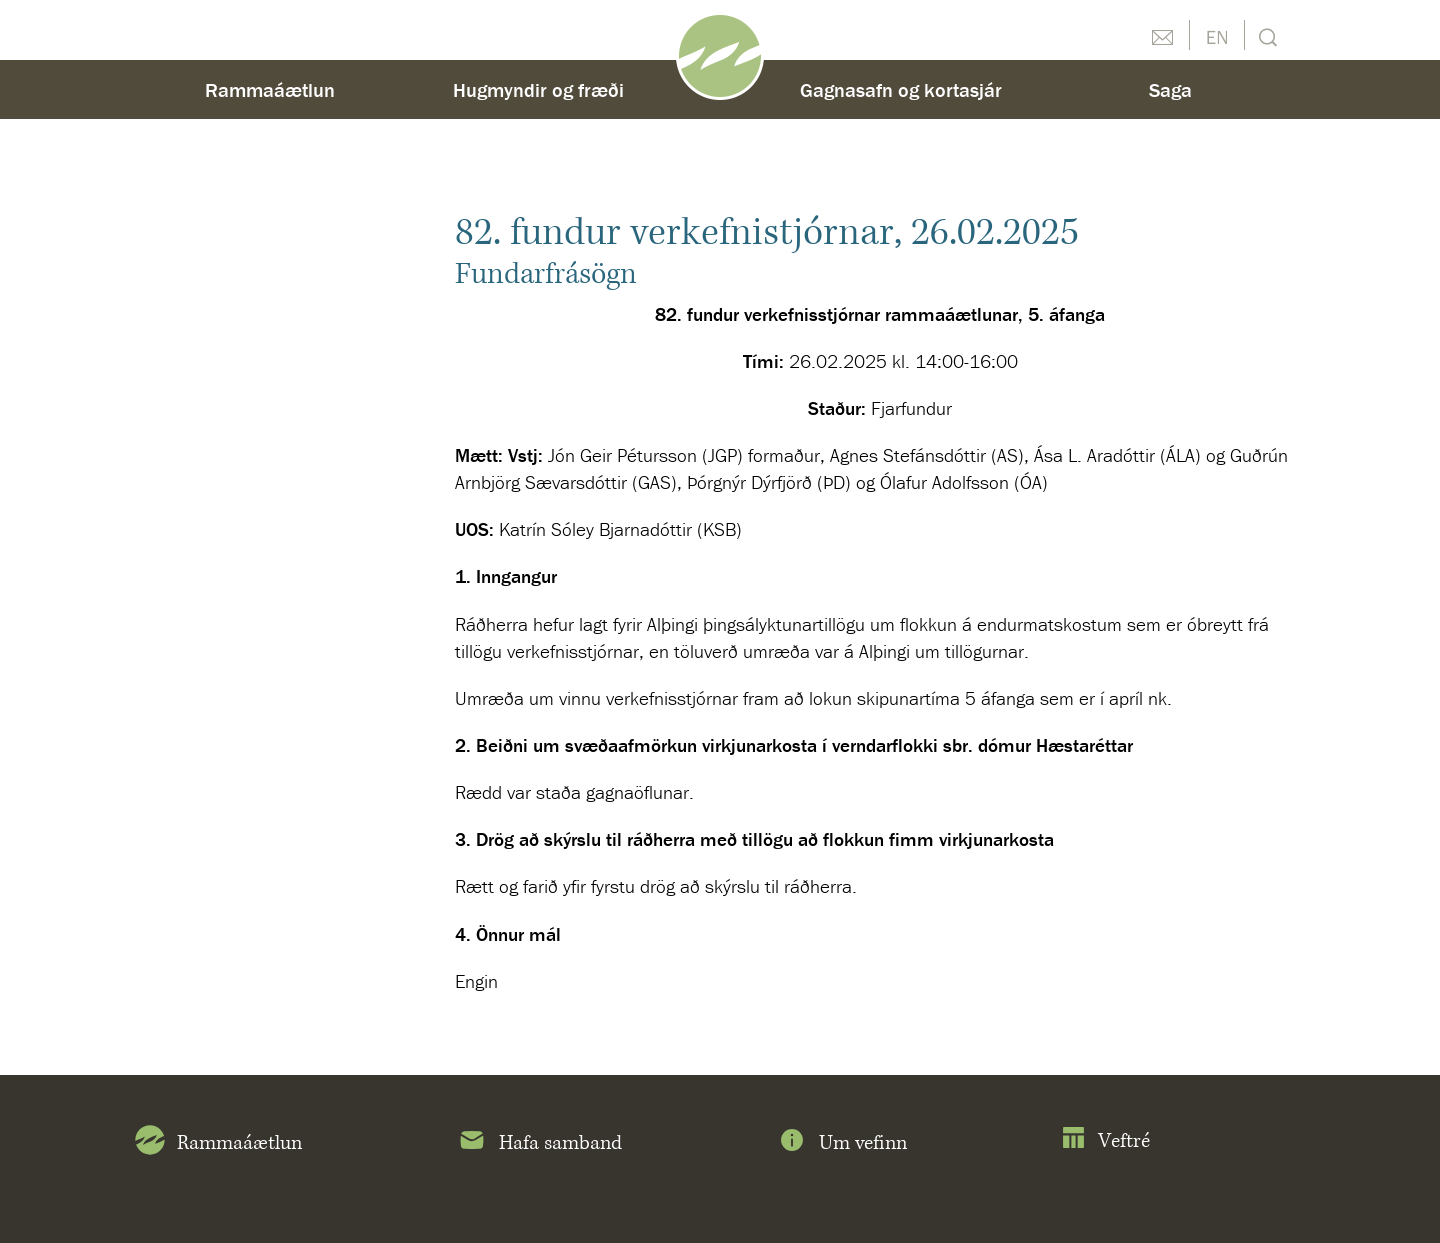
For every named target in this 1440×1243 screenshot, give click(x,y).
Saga (1170, 89)
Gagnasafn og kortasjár (901, 89)
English (1217, 35)
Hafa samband (539, 1144)
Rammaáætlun (270, 89)
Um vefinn (842, 1144)
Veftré (1105, 1141)
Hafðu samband (1162, 35)
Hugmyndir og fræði (538, 89)
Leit (1265, 35)
